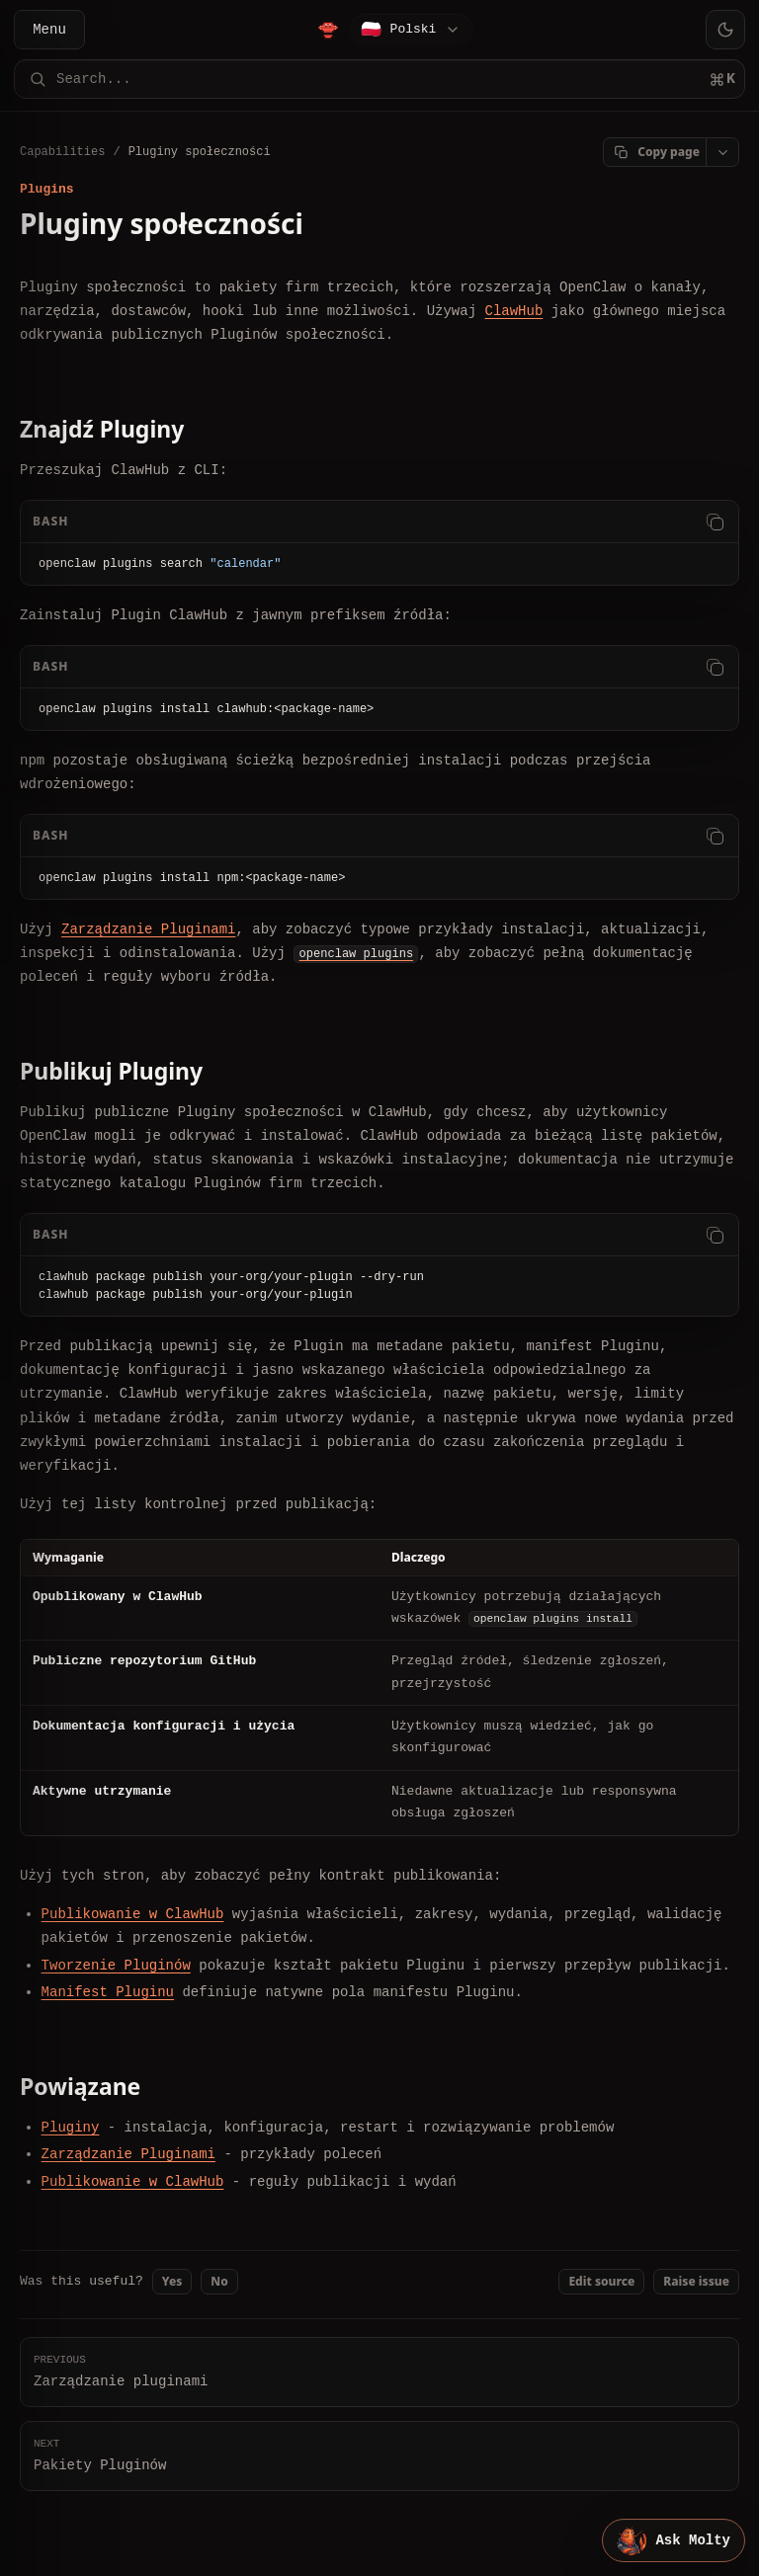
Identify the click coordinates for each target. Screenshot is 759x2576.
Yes (172, 2281)
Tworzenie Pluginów (116, 1965)
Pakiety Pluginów (379, 2454)
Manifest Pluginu (108, 1991)
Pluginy (71, 2127)
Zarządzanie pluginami (379, 2370)
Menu (49, 29)
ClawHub (513, 310)
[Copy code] (714, 520)
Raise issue (696, 2281)
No (219, 2281)
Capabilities (62, 151)
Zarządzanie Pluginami (148, 929)
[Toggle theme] (725, 29)
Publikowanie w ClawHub (133, 1913)
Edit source (601, 2281)
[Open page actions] (722, 152)
